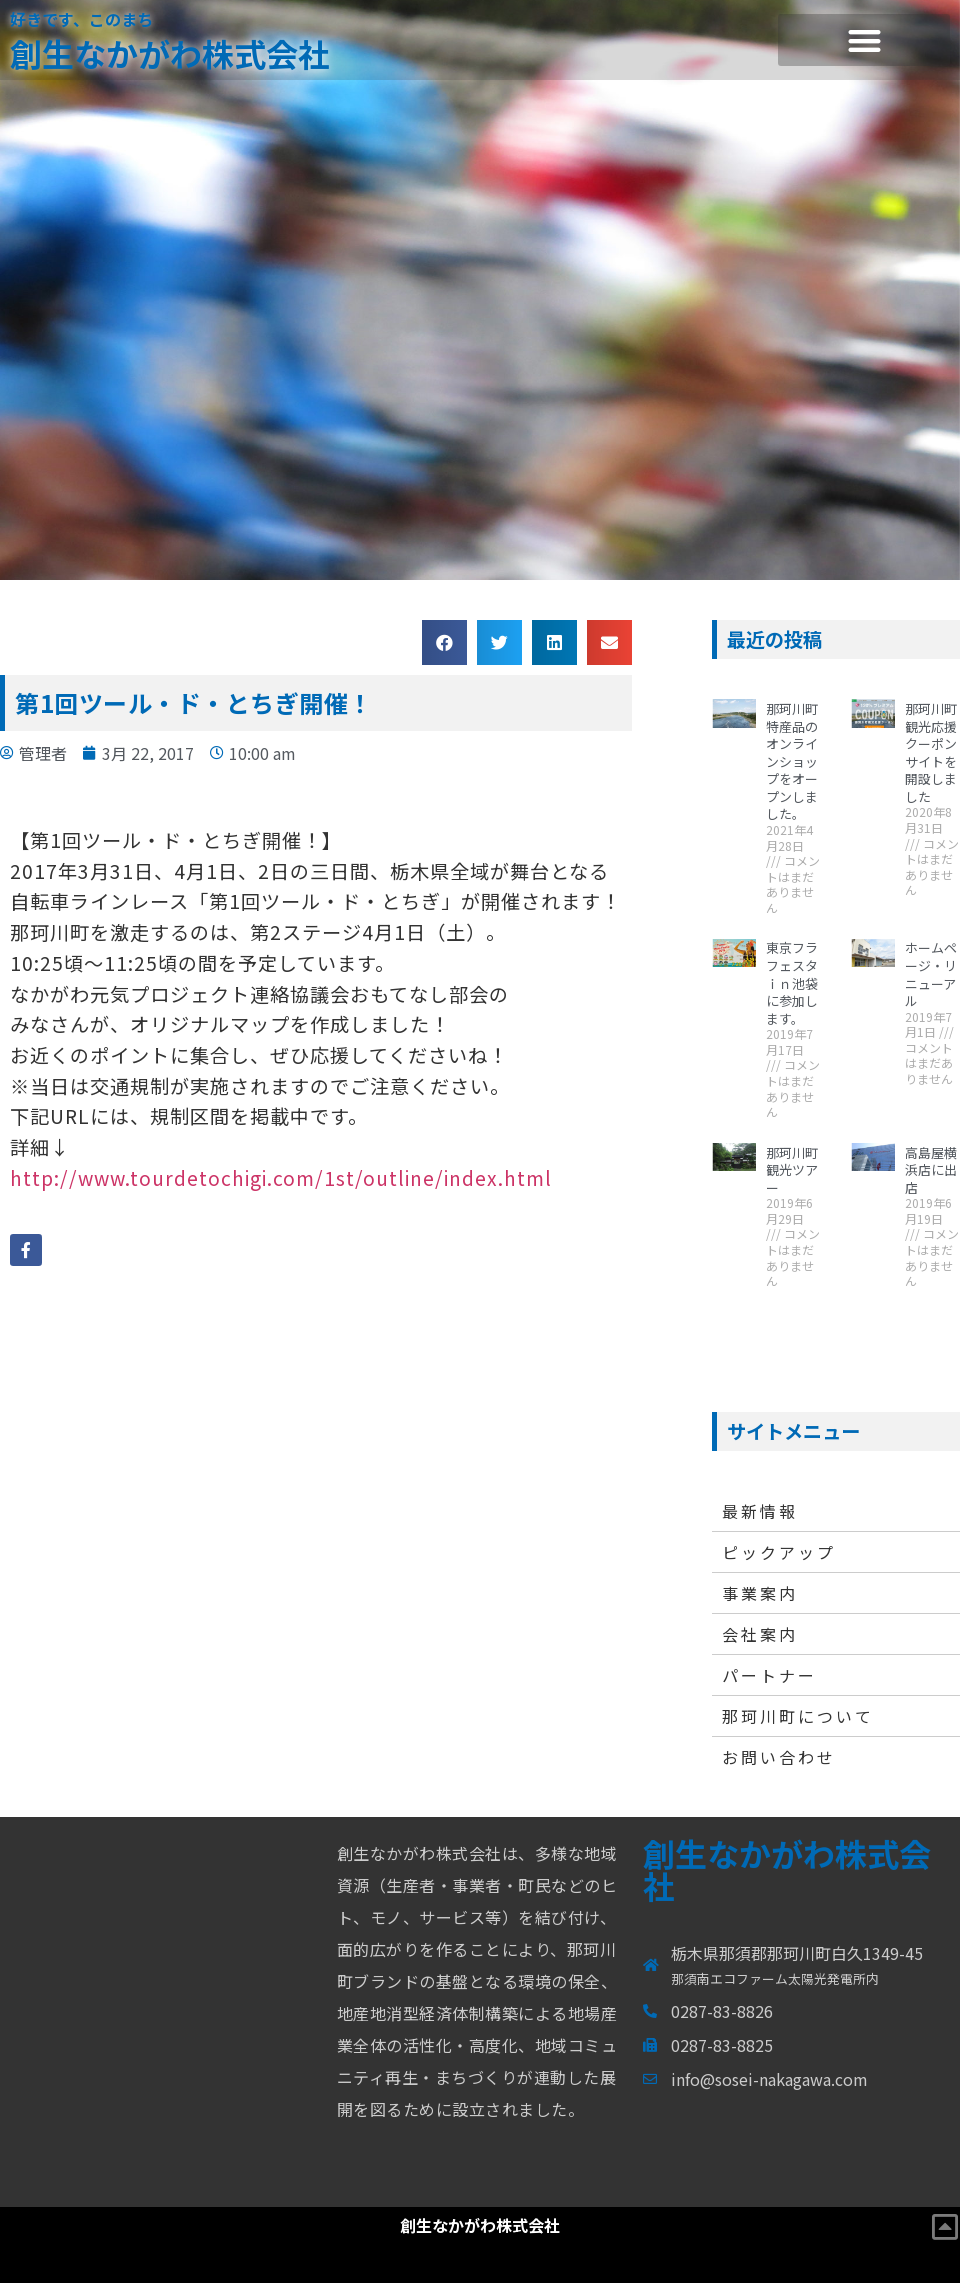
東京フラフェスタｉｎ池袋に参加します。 (792, 982)
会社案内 (760, 1634)
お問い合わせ (779, 1757)
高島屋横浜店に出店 (931, 1170)
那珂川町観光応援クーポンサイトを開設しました (931, 752)
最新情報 (760, 1511)
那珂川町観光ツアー (792, 1170)
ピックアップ (779, 1552)
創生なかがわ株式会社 (170, 53)
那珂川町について (798, 1716)
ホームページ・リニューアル (931, 974)
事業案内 (760, 1593)
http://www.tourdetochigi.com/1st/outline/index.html (281, 1178)
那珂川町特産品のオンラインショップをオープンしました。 (792, 761)
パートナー (769, 1675)
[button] (864, 40)
